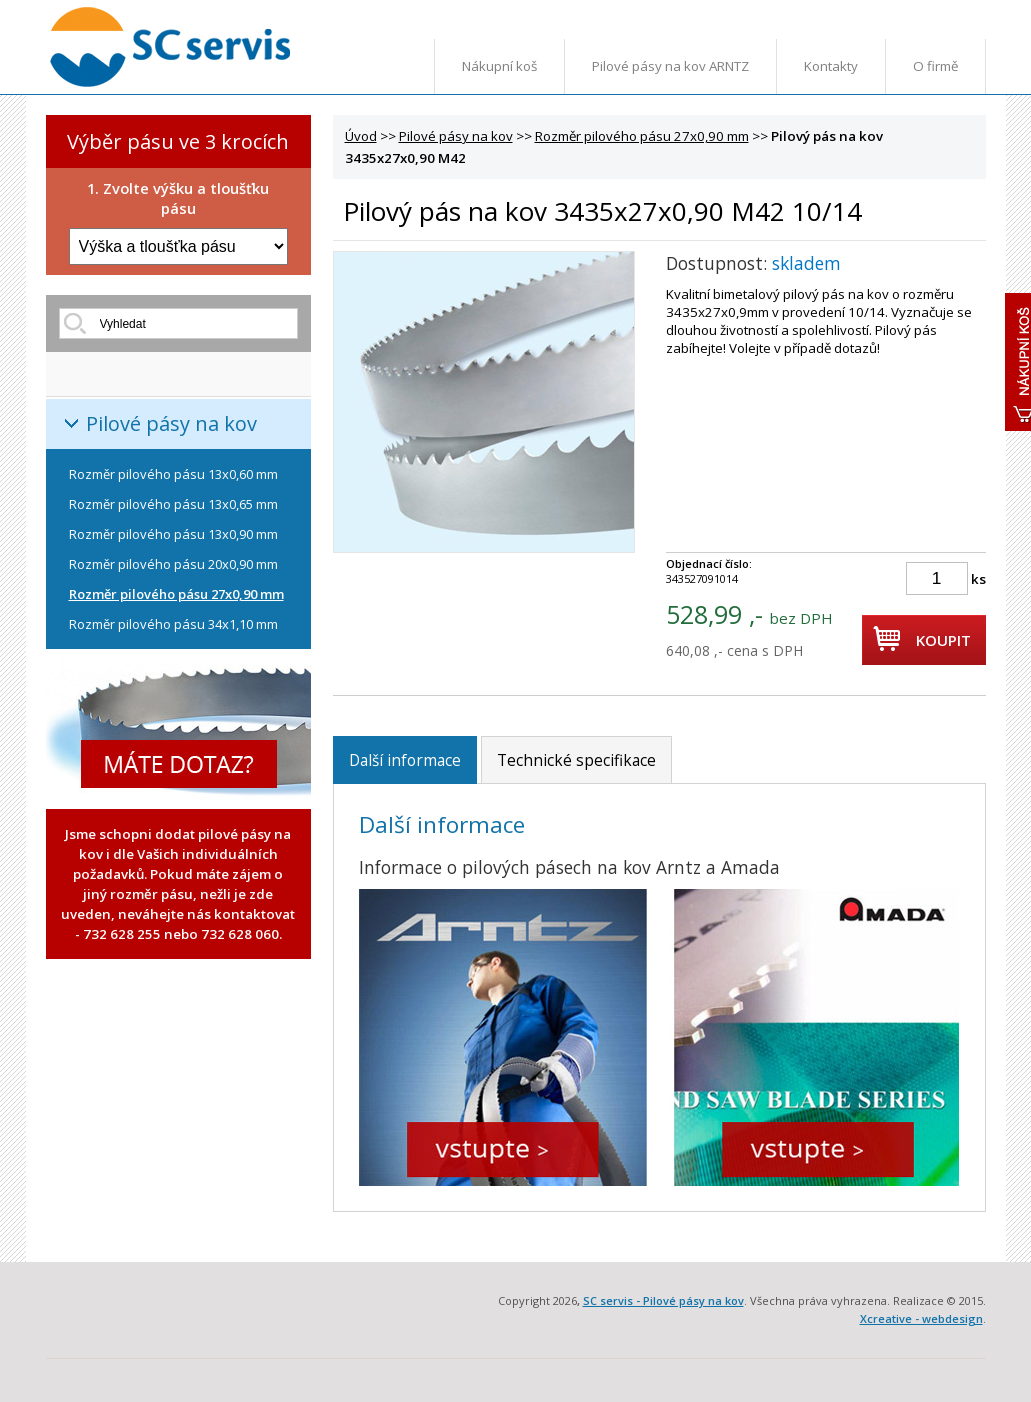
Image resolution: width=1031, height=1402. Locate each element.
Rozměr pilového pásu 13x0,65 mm (173, 504)
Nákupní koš (499, 66)
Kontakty (831, 66)
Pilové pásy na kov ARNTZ (670, 66)
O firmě (935, 66)
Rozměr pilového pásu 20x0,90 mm (173, 564)
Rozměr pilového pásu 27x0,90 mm (176, 594)
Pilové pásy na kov (171, 423)
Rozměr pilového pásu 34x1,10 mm (173, 624)
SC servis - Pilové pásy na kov (663, 1300)
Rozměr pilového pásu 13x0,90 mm (173, 534)
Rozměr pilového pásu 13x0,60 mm (173, 474)
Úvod (361, 136)
